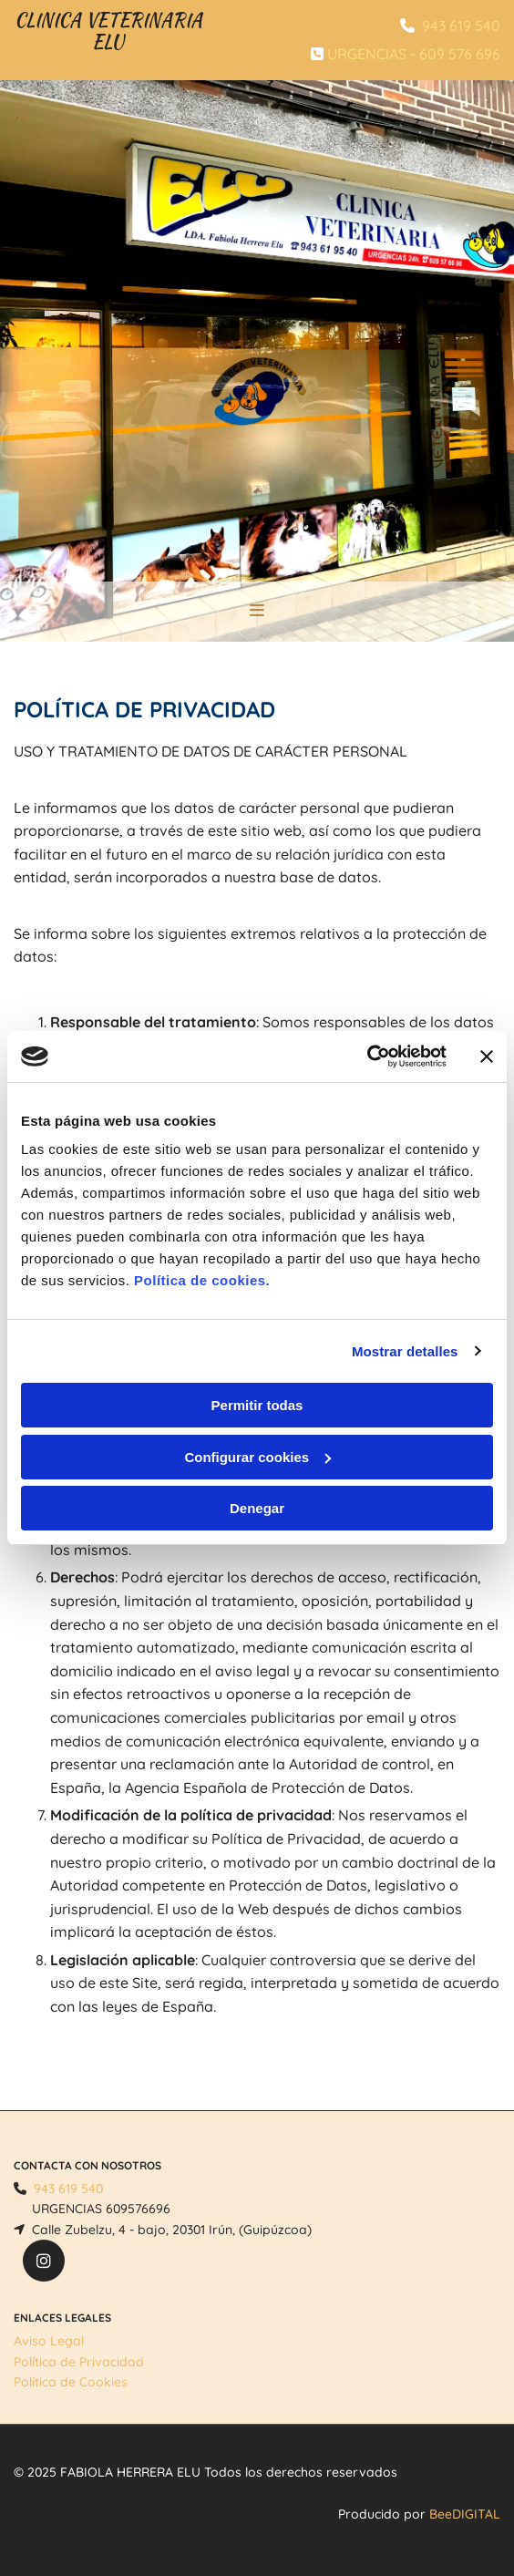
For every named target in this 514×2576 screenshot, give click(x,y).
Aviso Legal (49, 2341)
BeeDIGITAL (464, 2514)
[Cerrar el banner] (486, 1056)
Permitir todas (257, 1405)
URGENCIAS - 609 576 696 (413, 54)
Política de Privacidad (79, 2362)
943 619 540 (461, 25)
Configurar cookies (257, 1457)
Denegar (257, 1508)
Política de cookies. (202, 1280)
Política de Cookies (71, 2382)
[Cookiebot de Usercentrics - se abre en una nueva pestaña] (367, 1056)
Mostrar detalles (405, 1351)
